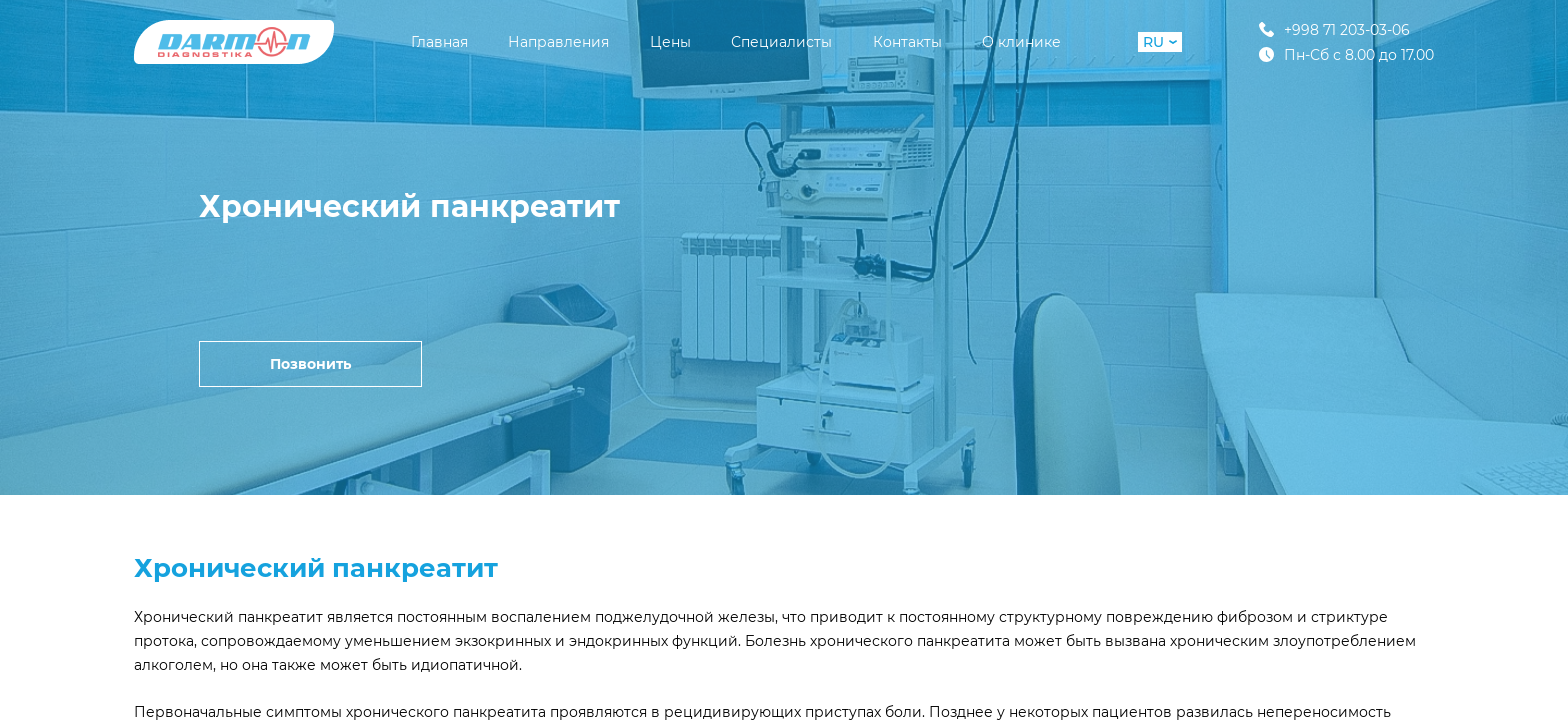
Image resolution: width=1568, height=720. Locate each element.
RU (1160, 42)
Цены (670, 42)
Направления (558, 42)
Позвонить (310, 364)
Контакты (907, 42)
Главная (439, 42)
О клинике (1021, 42)
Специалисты (781, 42)
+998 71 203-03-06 (1334, 29)
